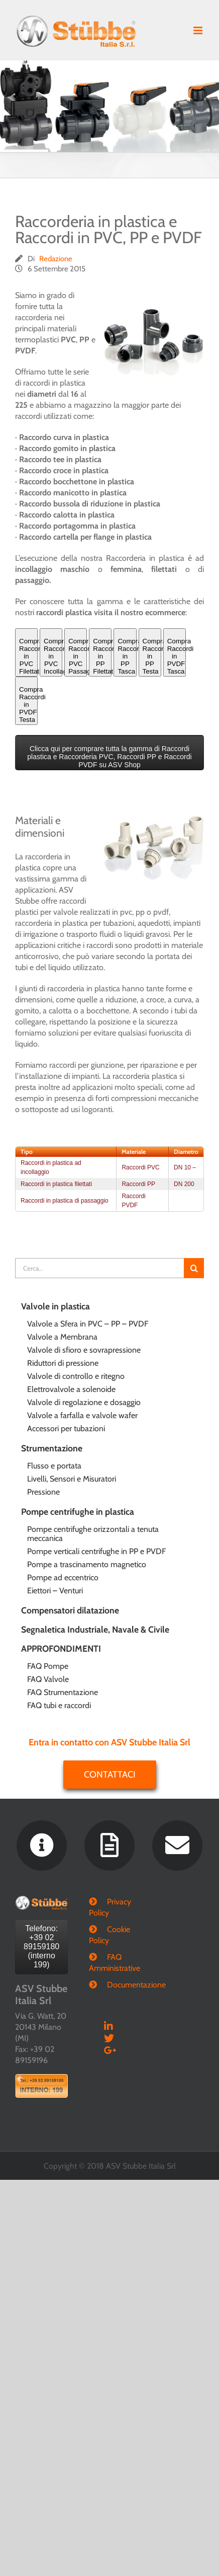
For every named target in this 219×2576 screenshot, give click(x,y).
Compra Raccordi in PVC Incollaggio (53, 656)
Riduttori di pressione (62, 1363)
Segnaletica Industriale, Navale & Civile (95, 1629)
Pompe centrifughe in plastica (77, 1511)
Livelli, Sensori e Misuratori (71, 1479)
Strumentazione (51, 1448)
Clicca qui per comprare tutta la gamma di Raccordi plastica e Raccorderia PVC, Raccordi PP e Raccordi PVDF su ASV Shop (109, 757)
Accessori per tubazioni (66, 1428)
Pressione (43, 1492)
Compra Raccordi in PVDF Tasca (176, 656)
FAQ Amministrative (110, 1962)
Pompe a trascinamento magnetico (86, 1564)
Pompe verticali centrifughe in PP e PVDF (96, 1551)
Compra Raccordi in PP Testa (152, 656)
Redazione (55, 258)
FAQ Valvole (48, 1679)
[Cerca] (194, 1268)
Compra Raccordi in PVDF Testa (28, 704)
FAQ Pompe (47, 1666)
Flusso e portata (54, 1465)
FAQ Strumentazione (62, 1692)
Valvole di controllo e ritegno (76, 1376)
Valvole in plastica (55, 1306)
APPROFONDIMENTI (61, 1648)
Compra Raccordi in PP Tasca (127, 656)
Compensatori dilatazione (70, 1610)
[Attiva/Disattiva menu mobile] (198, 30)
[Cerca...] (99, 1268)
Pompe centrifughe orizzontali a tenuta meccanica (93, 1533)
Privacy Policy (110, 1907)
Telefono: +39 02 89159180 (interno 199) (41, 1946)
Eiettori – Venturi (55, 1590)
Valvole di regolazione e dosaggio (84, 1402)
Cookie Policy (109, 1935)
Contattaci (110, 1774)
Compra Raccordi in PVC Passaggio (77, 656)
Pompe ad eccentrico (62, 1577)
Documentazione (119, 1985)
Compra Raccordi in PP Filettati (102, 656)
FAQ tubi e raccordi (59, 1705)
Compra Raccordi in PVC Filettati (28, 656)
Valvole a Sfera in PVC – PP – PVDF (87, 1324)
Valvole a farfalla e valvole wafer (82, 1415)
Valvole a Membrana (62, 1337)
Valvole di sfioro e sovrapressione (84, 1350)
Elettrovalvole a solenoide (71, 1389)
